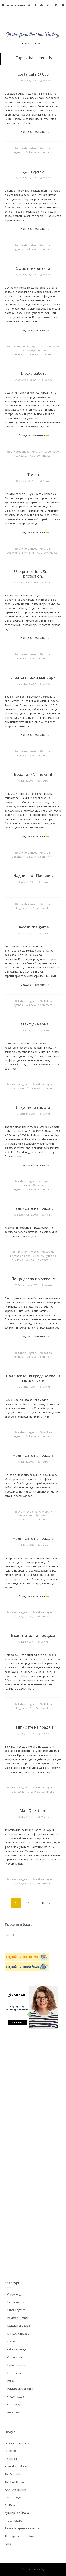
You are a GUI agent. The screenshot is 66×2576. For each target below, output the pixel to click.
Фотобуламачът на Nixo (20, 2536)
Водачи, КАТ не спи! (33, 774)
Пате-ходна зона (33, 1024)
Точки (33, 474)
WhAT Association (15, 2489)
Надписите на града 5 (33, 1208)
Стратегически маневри (33, 677)
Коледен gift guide (18, 2325)
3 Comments (40, 1519)
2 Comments (49, 552)
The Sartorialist (14, 2474)
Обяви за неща (16, 2349)
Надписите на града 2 (33, 1538)
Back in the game (33, 927)
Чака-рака (13, 2412)
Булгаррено (33, 171)
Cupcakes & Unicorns (17, 2443)
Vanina (47, 80)
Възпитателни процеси (33, 1635)
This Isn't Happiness (17, 2482)
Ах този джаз (31, 1256)
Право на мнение (18, 2365)
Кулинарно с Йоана (17, 2513)
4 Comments (40, 658)
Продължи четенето (32, 131)
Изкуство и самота (33, 1107)
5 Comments (42, 455)
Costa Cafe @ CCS (33, 74)
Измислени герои (18, 2317)
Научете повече (13, 5)
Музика (11, 2341)
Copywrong (14, 2294)
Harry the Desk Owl (16, 2466)
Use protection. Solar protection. (33, 574)
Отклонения (26, 552)
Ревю (10, 2380)
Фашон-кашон (16, 2396)
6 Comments (40, 755)
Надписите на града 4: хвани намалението (33, 1378)
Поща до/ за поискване (33, 1278)
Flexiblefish (11, 2458)
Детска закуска (14, 2497)
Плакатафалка (13, 2520)
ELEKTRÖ (10, 2451)
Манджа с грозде (28, 1252)
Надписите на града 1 (33, 1727)
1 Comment (40, 908)
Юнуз (8, 2543)
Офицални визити (33, 268)
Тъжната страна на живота (22, 2528)
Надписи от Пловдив (33, 875)
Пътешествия (16, 2373)
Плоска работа (33, 373)
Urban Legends (45, 346)
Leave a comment (40, 152)
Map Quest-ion (33, 1810)
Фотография (15, 2404)
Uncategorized (16, 2302)
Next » (46, 1903)
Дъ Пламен (12, 2505)
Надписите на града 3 (33, 1455)
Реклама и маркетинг (20, 2388)
